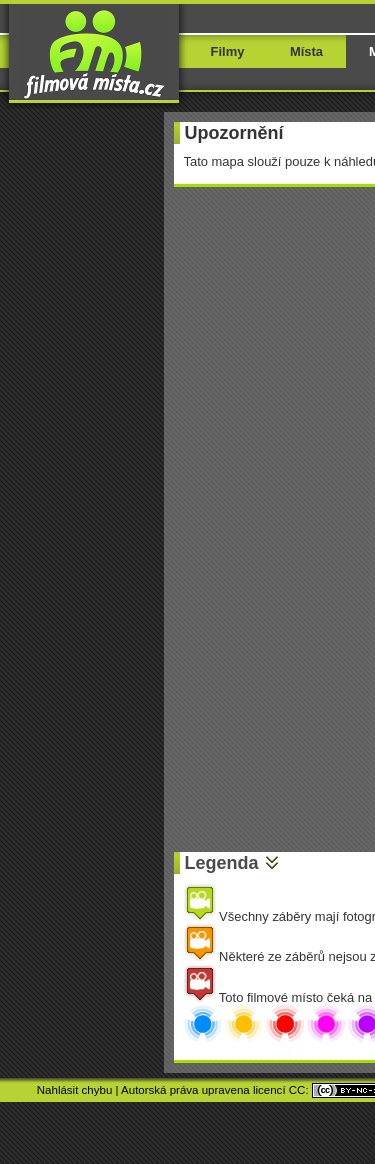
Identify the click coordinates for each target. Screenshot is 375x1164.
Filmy (228, 51)
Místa (306, 51)
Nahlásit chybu (75, 1090)
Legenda (222, 863)
